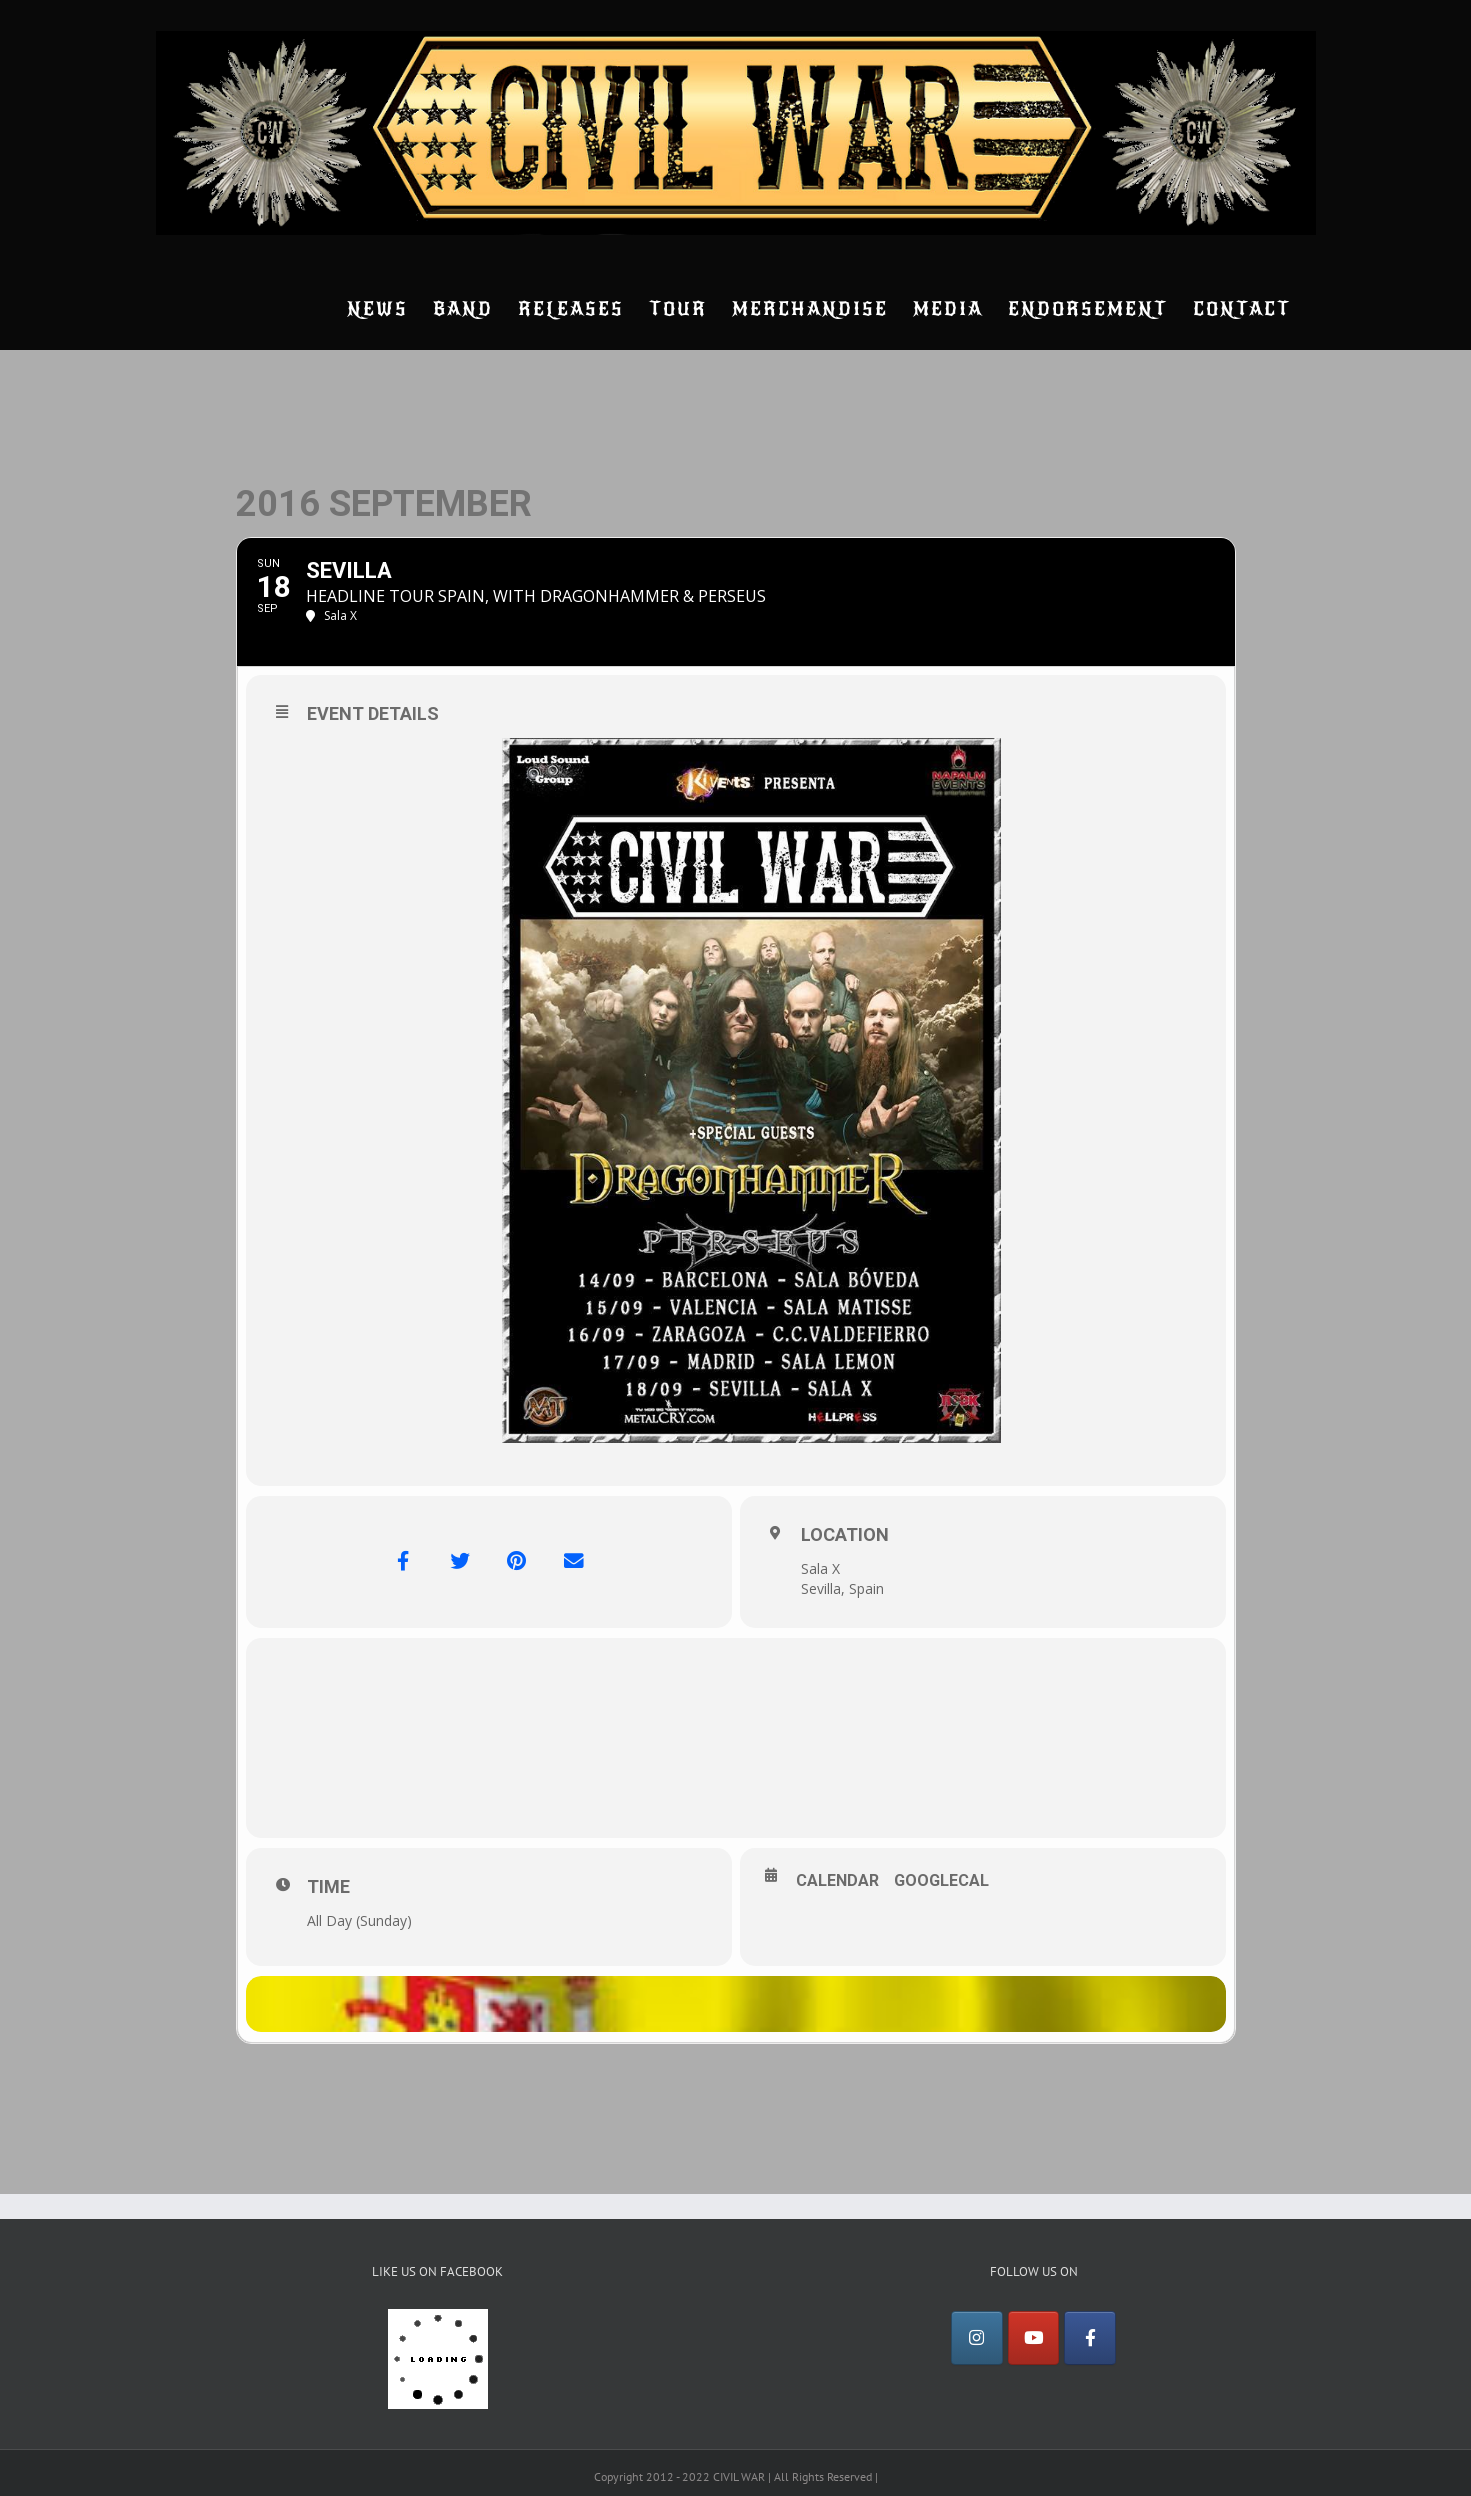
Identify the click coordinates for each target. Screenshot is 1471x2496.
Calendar (837, 1880)
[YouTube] (1034, 2342)
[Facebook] (1090, 2342)
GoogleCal (941, 1880)
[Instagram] (977, 2342)
